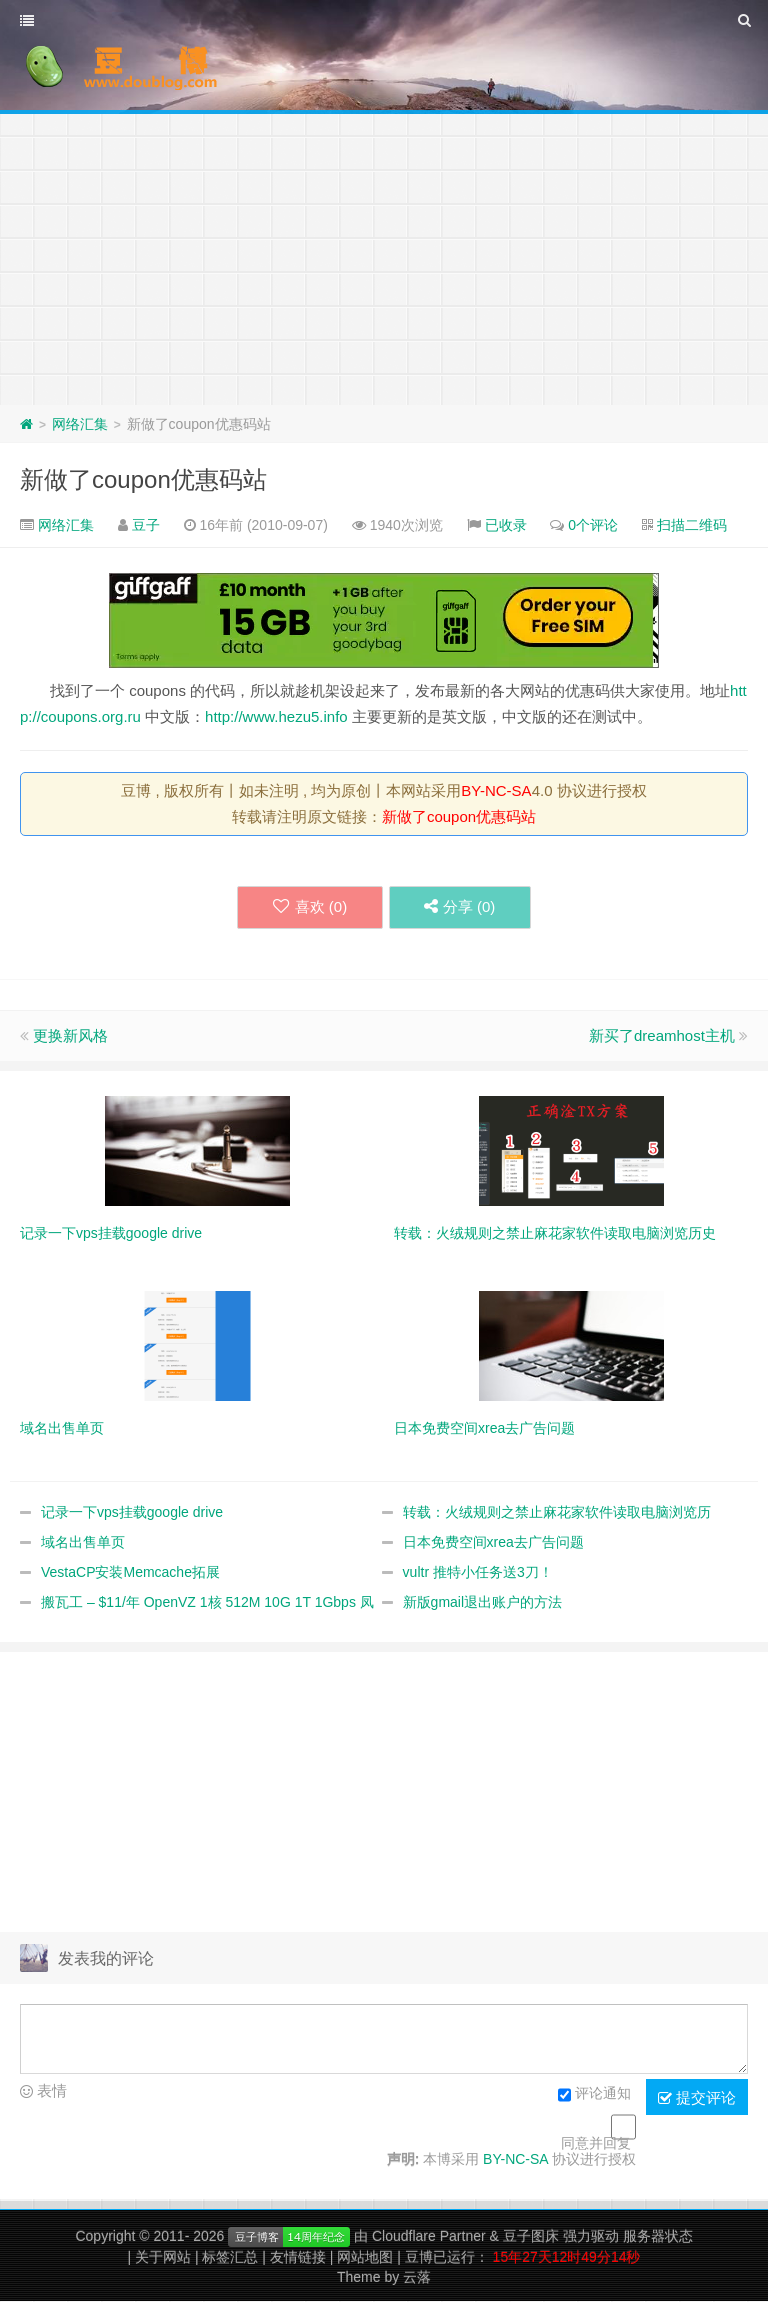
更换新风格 (70, 1036)
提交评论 (697, 2099)
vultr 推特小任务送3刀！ (478, 1573)
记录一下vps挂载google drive (132, 1513)
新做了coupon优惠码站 (143, 479)
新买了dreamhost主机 (662, 1036)
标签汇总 (230, 2258)
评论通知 (594, 2096)
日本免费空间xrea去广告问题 (493, 1543)
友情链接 (298, 2258)
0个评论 (593, 525)
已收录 (506, 525)
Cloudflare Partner (429, 2237)
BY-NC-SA (496, 790)
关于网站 (163, 2258)
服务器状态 (658, 2237)
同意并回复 (596, 2144)
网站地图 (365, 2258)
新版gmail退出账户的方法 (482, 1603)
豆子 (146, 525)
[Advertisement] (384, 255)
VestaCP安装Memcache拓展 (130, 1573)
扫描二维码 (692, 525)
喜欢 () (304, 907)
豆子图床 (531, 2237)
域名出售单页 (83, 1543)
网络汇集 (80, 424)
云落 (417, 2278)
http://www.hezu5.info (276, 716)
